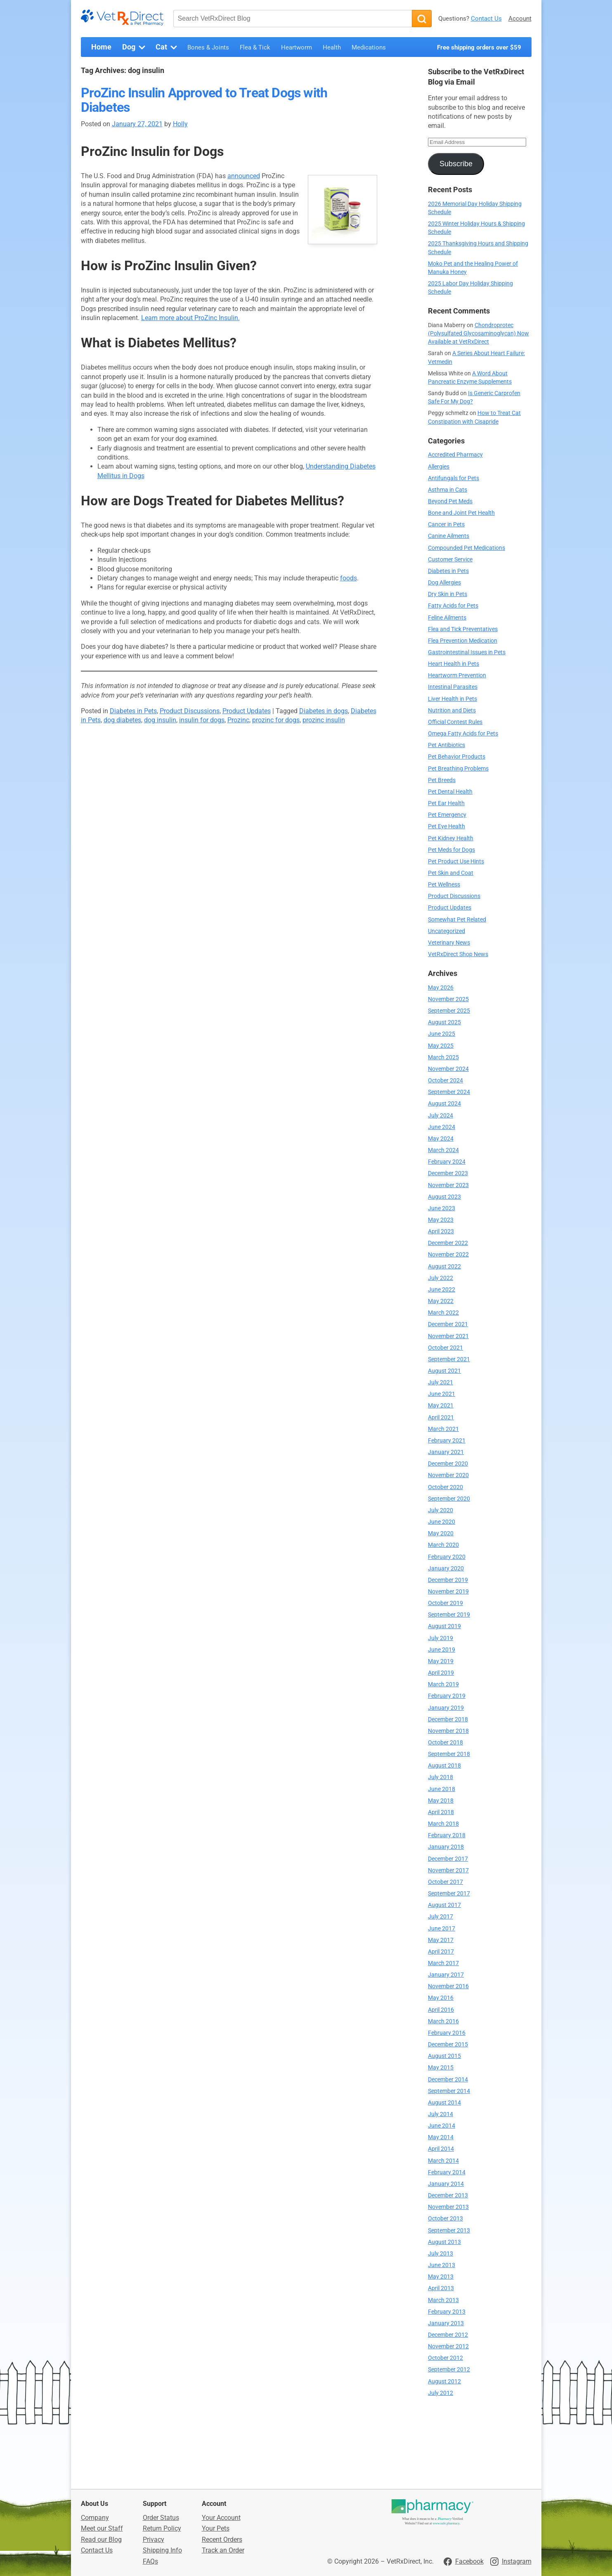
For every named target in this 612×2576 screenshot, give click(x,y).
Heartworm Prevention (457, 675)
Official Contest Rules (455, 722)
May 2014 (441, 2137)
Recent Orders (222, 2539)
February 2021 (446, 1440)
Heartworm (296, 47)
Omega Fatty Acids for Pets (463, 733)
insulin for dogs (201, 720)
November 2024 (448, 1068)
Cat (167, 47)
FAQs (150, 2561)
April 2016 (441, 2009)
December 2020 (448, 1463)
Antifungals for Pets (453, 478)
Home (101, 46)
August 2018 (444, 1765)
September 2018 (449, 1754)
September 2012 (449, 2369)
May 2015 (441, 2067)
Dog (134, 47)
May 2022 (441, 1301)
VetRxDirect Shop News (458, 954)
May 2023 (441, 1219)
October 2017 (445, 1881)
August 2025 (444, 1022)
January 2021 (446, 1452)
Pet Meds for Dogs (451, 849)
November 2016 (448, 1986)
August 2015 (444, 2056)
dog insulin (160, 720)
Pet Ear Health (446, 803)
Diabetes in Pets (133, 711)
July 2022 (440, 1278)
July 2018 (440, 1777)
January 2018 (446, 1846)
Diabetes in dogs (323, 711)
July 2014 (440, 2114)
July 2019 (440, 1638)
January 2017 (446, 1974)
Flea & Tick (255, 47)
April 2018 (441, 1812)
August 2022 (444, 1266)
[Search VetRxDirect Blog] (292, 18)
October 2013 (445, 2218)
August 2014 (444, 2102)
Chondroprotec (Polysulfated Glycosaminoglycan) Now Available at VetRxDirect (478, 333)
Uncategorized (446, 931)
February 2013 (446, 2311)
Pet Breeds (442, 780)
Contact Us (486, 18)
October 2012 (445, 2358)
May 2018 (441, 1800)
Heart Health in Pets (453, 663)
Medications (369, 47)
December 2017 (448, 1858)
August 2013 (444, 2242)
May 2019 (441, 1661)
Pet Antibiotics (446, 745)
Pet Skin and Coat (450, 873)
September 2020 (449, 1498)
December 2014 (448, 2079)
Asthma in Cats (447, 489)
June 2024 (441, 1127)
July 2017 (440, 1916)
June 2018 (441, 1789)
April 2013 (441, 2288)
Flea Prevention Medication (462, 640)
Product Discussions (190, 711)
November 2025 (448, 999)
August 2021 (444, 1370)
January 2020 (446, 1568)
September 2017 (449, 1893)
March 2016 (443, 2021)
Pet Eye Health (446, 826)
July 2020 (440, 1510)
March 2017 (443, 1963)
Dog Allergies (444, 582)
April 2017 (441, 1951)
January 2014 (446, 2183)
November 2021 (448, 1336)
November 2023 (448, 1185)
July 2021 (440, 1382)
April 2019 (441, 1672)
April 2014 (441, 2148)
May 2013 (441, 2276)
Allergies (438, 466)
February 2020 (446, 1556)
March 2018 (443, 1823)
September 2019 (449, 1614)
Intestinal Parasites (452, 687)
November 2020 (448, 1475)
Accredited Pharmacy (455, 454)
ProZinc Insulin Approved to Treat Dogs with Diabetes (204, 100)
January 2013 (446, 2323)
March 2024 (443, 1150)
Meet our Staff (102, 2528)
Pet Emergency (447, 814)
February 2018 (446, 1835)
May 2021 (441, 1405)
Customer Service (450, 559)
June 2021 (441, 1394)
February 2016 (446, 2032)
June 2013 (441, 2265)
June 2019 (441, 1649)
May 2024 (441, 1138)
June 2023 (441, 1208)
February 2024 (446, 1161)
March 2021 (443, 1429)
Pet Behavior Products (456, 756)
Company (95, 2518)
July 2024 (440, 1115)
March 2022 (443, 1312)
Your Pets (215, 2528)
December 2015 (448, 2044)
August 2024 (444, 1103)
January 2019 (446, 1707)
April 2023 (441, 1231)
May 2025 (441, 1045)
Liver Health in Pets (452, 698)
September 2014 (449, 2091)
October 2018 (445, 1742)
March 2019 (443, 1684)
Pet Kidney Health (450, 838)
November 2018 (448, 1731)
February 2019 (446, 1695)
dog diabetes (122, 720)
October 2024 (445, 1080)
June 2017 (441, 1928)
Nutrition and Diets (452, 710)
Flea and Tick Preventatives (463, 629)
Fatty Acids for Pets (453, 605)
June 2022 (441, 1289)
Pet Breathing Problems (458, 768)
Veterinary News (449, 942)
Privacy (153, 2539)
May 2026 (441, 987)
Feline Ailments (447, 617)
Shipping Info (162, 2550)
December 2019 (448, 1580)
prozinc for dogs (276, 720)
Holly (180, 124)
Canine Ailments (448, 536)
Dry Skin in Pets (447, 594)
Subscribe (456, 164)
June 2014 (441, 2125)
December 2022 (448, 1243)
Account (520, 18)
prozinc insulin (323, 720)
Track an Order (223, 2550)
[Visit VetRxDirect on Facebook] (464, 2561)
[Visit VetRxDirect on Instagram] (511, 2561)
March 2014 (443, 2160)
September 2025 (449, 1010)
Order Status (161, 2518)
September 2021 (449, 1359)
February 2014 (446, 2172)
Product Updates (246, 711)
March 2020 (443, 1544)
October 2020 (445, 1487)
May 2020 (441, 1533)
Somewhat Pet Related (457, 919)
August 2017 (444, 1905)
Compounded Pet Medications (466, 547)
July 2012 (440, 2393)
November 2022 (448, 1254)
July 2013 (440, 2253)
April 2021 (441, 1417)
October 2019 (445, 1603)
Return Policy (162, 2528)
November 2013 (448, 2207)
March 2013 (443, 2300)
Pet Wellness (444, 884)
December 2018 (448, 1719)
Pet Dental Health (450, 791)
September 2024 (449, 1092)
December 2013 (448, 2195)
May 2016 (441, 1997)
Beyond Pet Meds (450, 501)
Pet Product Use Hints (456, 861)
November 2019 (448, 1591)
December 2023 (448, 1173)
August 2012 (444, 2381)
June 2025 (441, 1033)
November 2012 (448, 2346)
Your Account (221, 2518)
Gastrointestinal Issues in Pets (467, 652)
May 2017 (441, 1940)
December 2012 (448, 2334)
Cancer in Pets (446, 524)
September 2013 (449, 2230)
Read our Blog (101, 2539)
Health (332, 47)
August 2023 (444, 1196)
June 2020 (441, 1521)
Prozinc (238, 720)
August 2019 (444, 1626)
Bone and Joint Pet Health (461, 512)
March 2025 (443, 1057)
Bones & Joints (208, 47)
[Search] (422, 18)
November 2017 (448, 1870)
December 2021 (448, 1324)
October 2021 (445, 1347)
